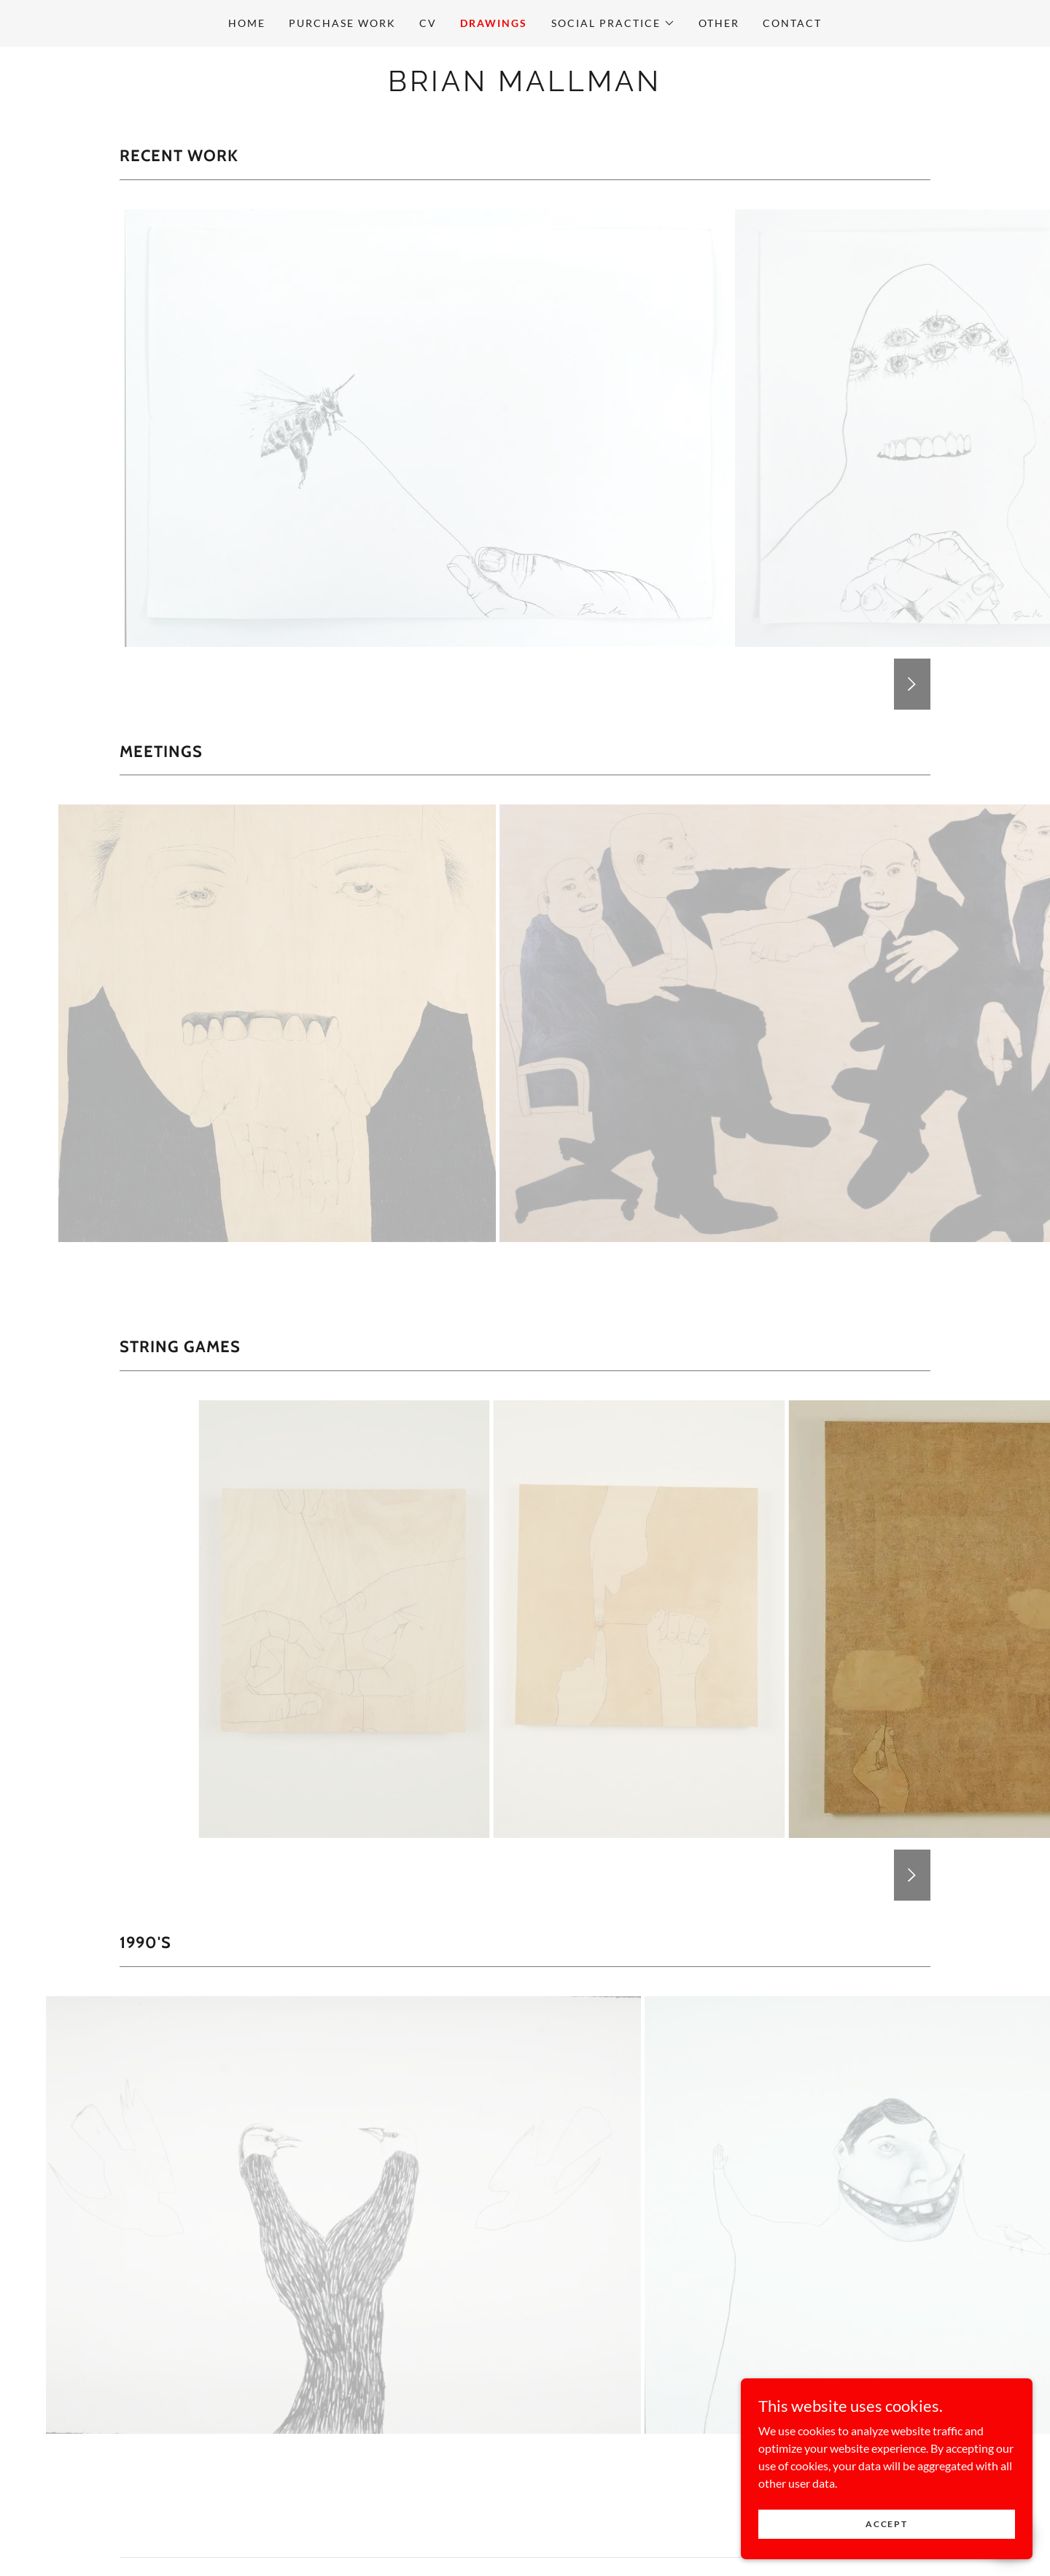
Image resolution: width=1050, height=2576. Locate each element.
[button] (613, 23)
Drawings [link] (493, 23)
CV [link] (428, 23)
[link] (524, 86)
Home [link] (246, 23)
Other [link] (719, 23)
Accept (886, 2523)
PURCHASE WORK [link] (342, 23)
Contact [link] (792, 23)
